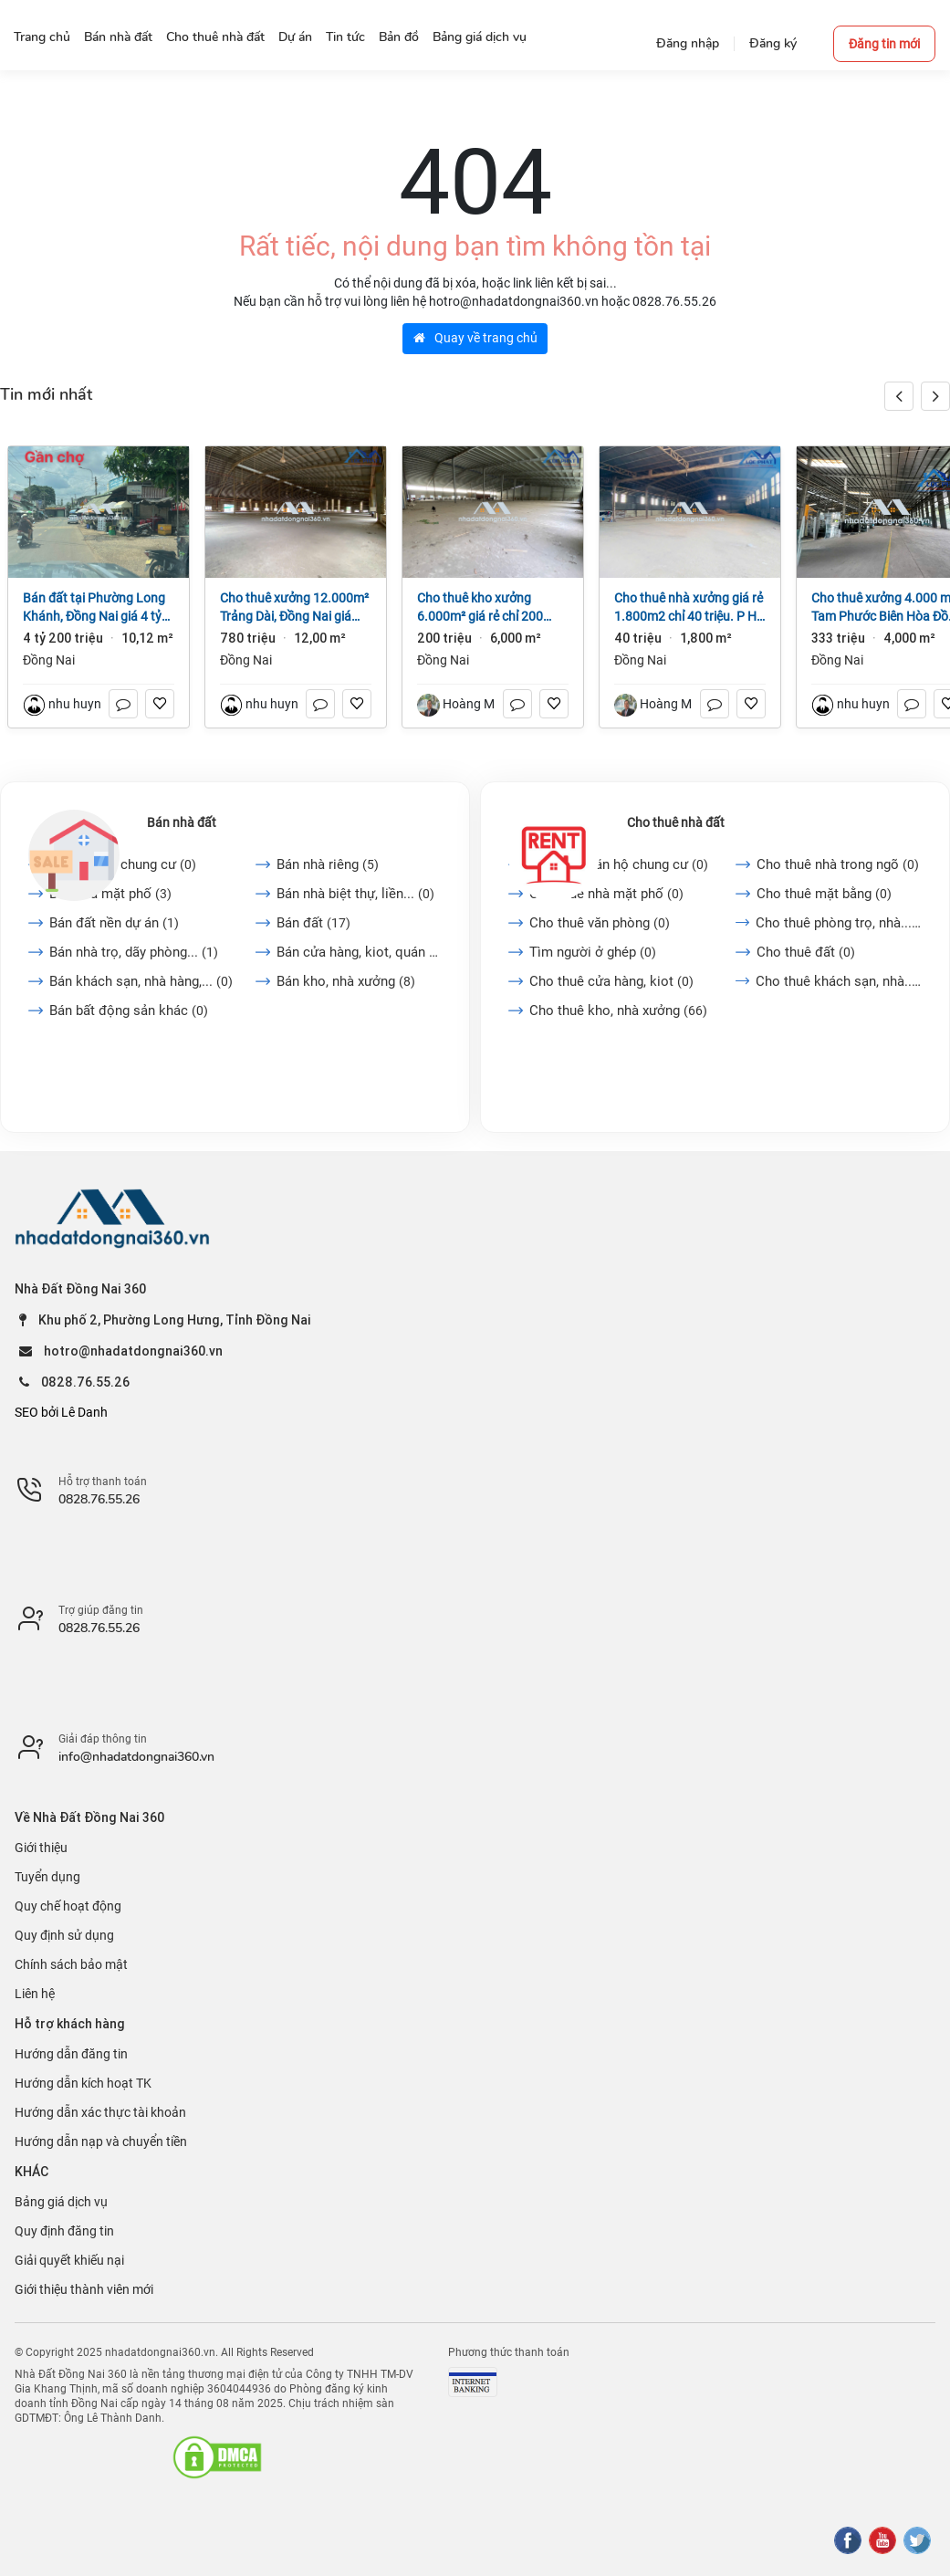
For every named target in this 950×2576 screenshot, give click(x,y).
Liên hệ (35, 1993)
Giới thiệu (41, 1847)
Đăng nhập (687, 43)
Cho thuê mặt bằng (824, 893)
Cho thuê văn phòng (599, 923)
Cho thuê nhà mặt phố (606, 893)
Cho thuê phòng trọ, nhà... (839, 923)
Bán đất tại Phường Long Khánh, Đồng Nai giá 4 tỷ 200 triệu (94, 608)
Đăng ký (773, 43)
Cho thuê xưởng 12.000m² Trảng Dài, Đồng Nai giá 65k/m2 (294, 608)
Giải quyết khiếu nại (69, 2260)
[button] (935, 396)
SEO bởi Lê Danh (61, 1412)
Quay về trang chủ (475, 337)
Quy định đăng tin (64, 2231)
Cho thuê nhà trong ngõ (838, 864)
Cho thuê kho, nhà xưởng (618, 1010)
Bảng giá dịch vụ (61, 2201)
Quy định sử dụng (64, 1935)
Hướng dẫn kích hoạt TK (83, 2083)
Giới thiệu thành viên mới (84, 2289)
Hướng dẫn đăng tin (71, 2054)
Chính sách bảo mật (71, 1964)
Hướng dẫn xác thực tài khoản (100, 2112)
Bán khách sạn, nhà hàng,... (141, 981)
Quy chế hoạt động (68, 1906)
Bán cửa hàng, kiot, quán (359, 952)
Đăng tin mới (884, 44)
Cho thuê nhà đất (676, 822)
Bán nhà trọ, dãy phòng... (133, 952)
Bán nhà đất (181, 822)
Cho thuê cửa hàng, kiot (611, 981)
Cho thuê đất (806, 952)
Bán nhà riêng (328, 864)
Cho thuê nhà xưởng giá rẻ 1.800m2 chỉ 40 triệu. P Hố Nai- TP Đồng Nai (689, 608)
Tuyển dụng (47, 1876)
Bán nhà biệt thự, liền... (355, 893)
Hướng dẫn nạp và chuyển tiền (101, 2141)
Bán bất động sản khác (128, 1010)
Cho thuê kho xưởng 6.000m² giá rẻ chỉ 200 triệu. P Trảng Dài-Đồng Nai (482, 608)
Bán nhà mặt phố (110, 893)
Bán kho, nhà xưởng (346, 981)
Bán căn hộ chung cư (122, 864)
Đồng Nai (49, 660)
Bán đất (313, 923)
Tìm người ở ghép (592, 952)
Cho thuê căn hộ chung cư (618, 864)
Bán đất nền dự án (114, 923)
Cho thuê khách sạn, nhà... (839, 981)
